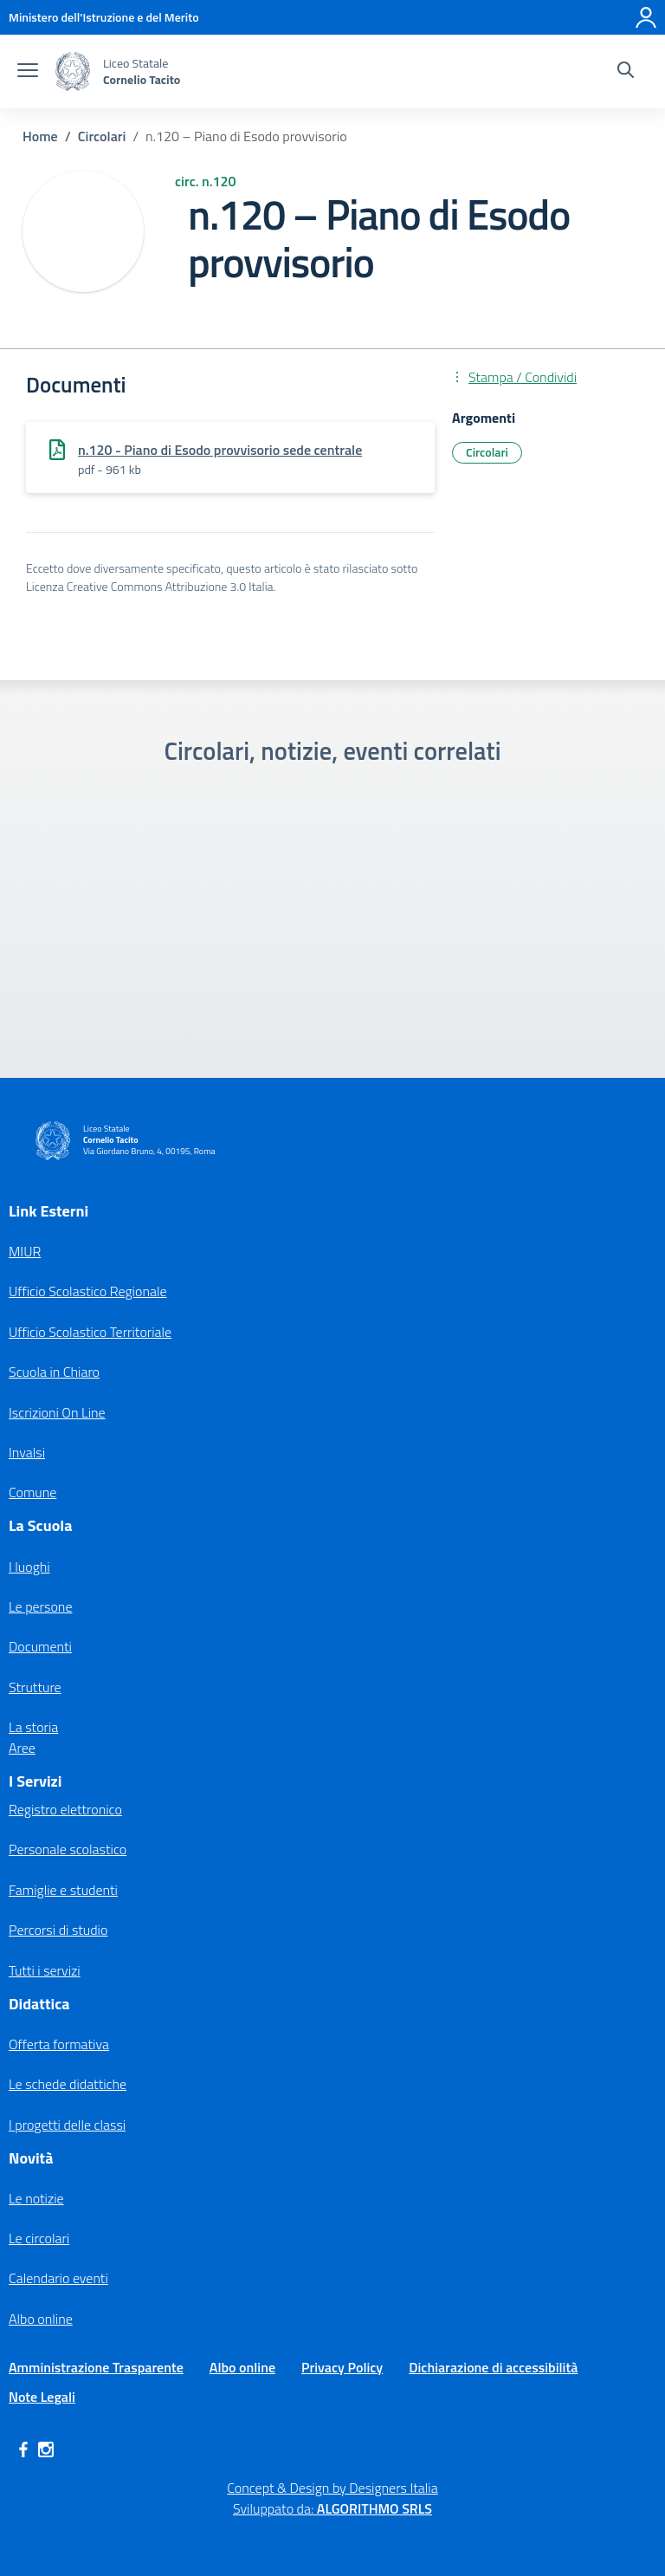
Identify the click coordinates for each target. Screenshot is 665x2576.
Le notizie (36, 2198)
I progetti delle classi (67, 2124)
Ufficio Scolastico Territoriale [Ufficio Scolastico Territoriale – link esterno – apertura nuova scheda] (90, 1331)
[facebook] (23, 2449)
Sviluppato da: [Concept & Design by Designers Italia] (332, 2508)
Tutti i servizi (45, 1970)
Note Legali (42, 2396)
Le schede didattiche (67, 2083)
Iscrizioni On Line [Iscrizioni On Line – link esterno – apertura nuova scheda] (57, 1412)
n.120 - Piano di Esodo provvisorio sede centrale (220, 449)
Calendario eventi (58, 2278)
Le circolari (39, 2238)
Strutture (35, 1687)
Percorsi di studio (58, 1929)
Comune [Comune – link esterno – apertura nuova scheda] (32, 1492)
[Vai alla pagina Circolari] (102, 136)
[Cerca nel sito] (625, 72)
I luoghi (29, 1566)
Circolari (487, 452)
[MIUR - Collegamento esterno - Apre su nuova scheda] (104, 17)
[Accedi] (646, 17)
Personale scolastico (67, 1849)
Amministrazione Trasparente (96, 2367)
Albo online (41, 2318)
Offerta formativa (59, 2044)
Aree (22, 1747)
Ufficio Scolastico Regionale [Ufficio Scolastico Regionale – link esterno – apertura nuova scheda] (88, 1291)
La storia (33, 1726)
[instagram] (46, 2449)
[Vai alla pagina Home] (40, 136)
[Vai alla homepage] (72, 71)
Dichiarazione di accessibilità (493, 2367)
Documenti (40, 1646)
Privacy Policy (342, 2367)
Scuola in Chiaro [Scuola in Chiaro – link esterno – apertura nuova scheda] (54, 1371)
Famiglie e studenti (63, 1889)
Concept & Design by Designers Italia (332, 2487)
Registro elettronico (65, 1809)
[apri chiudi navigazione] (27, 72)
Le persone (40, 1606)
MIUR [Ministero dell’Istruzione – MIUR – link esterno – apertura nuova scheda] (25, 1251)
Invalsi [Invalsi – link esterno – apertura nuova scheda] (27, 1452)
